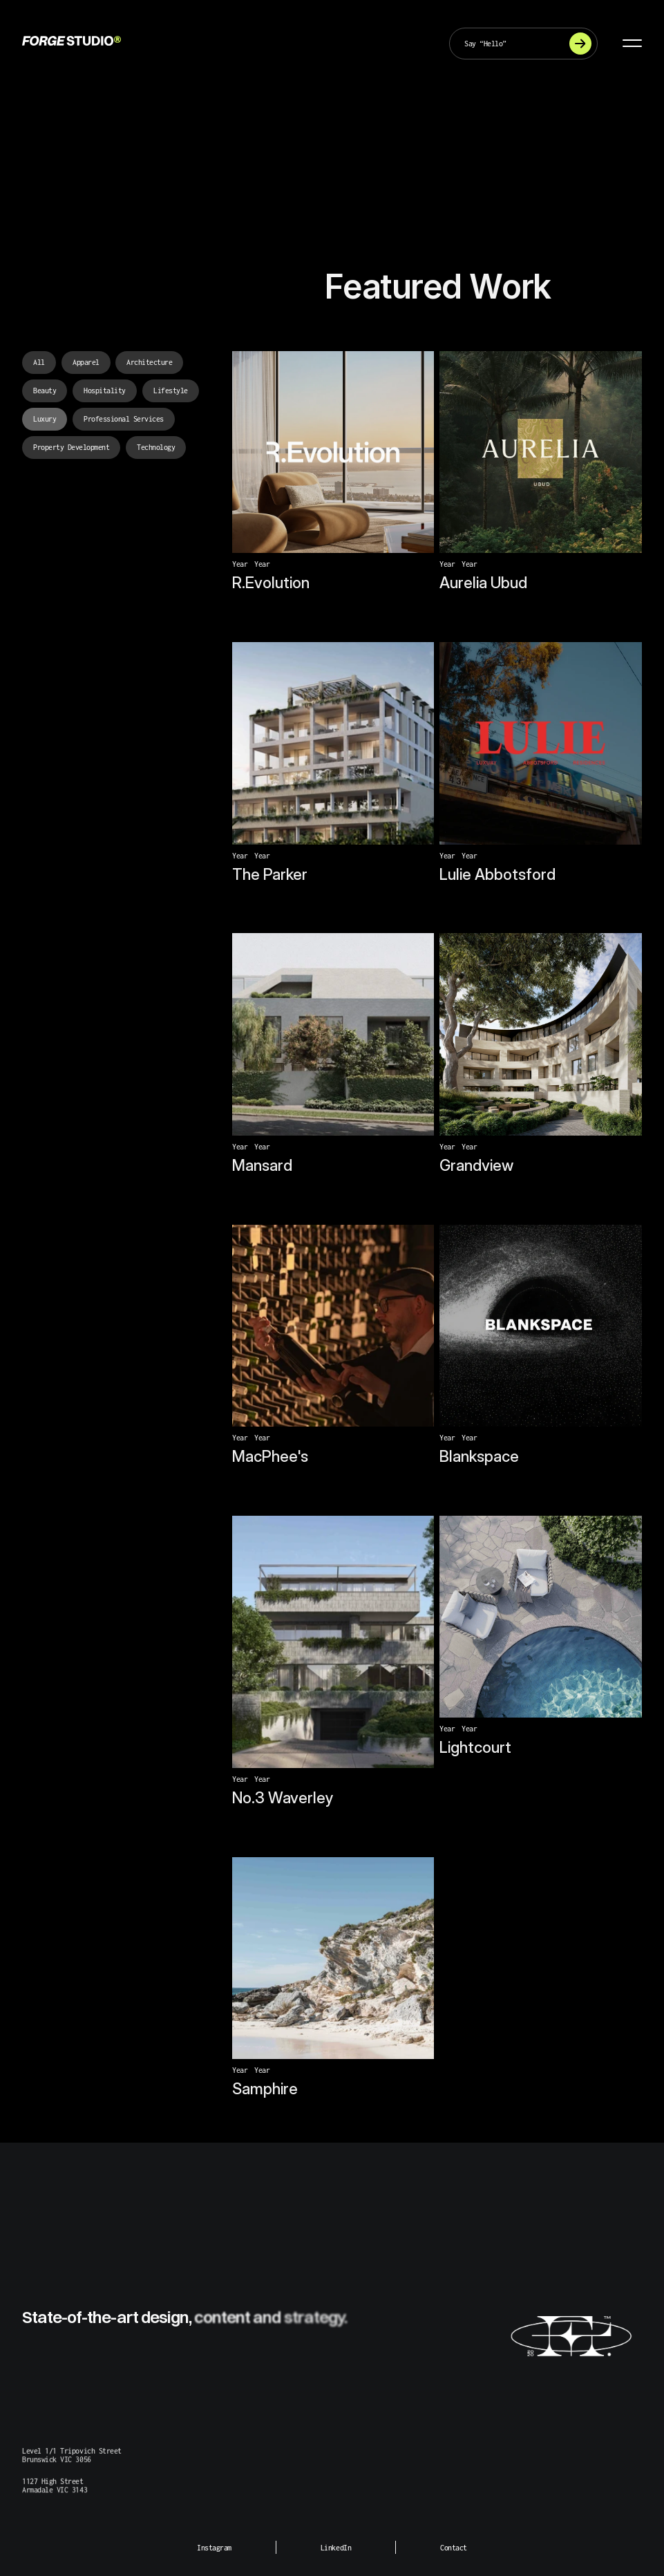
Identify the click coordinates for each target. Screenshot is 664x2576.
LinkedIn (336, 2548)
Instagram (214, 2548)
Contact (453, 2548)
